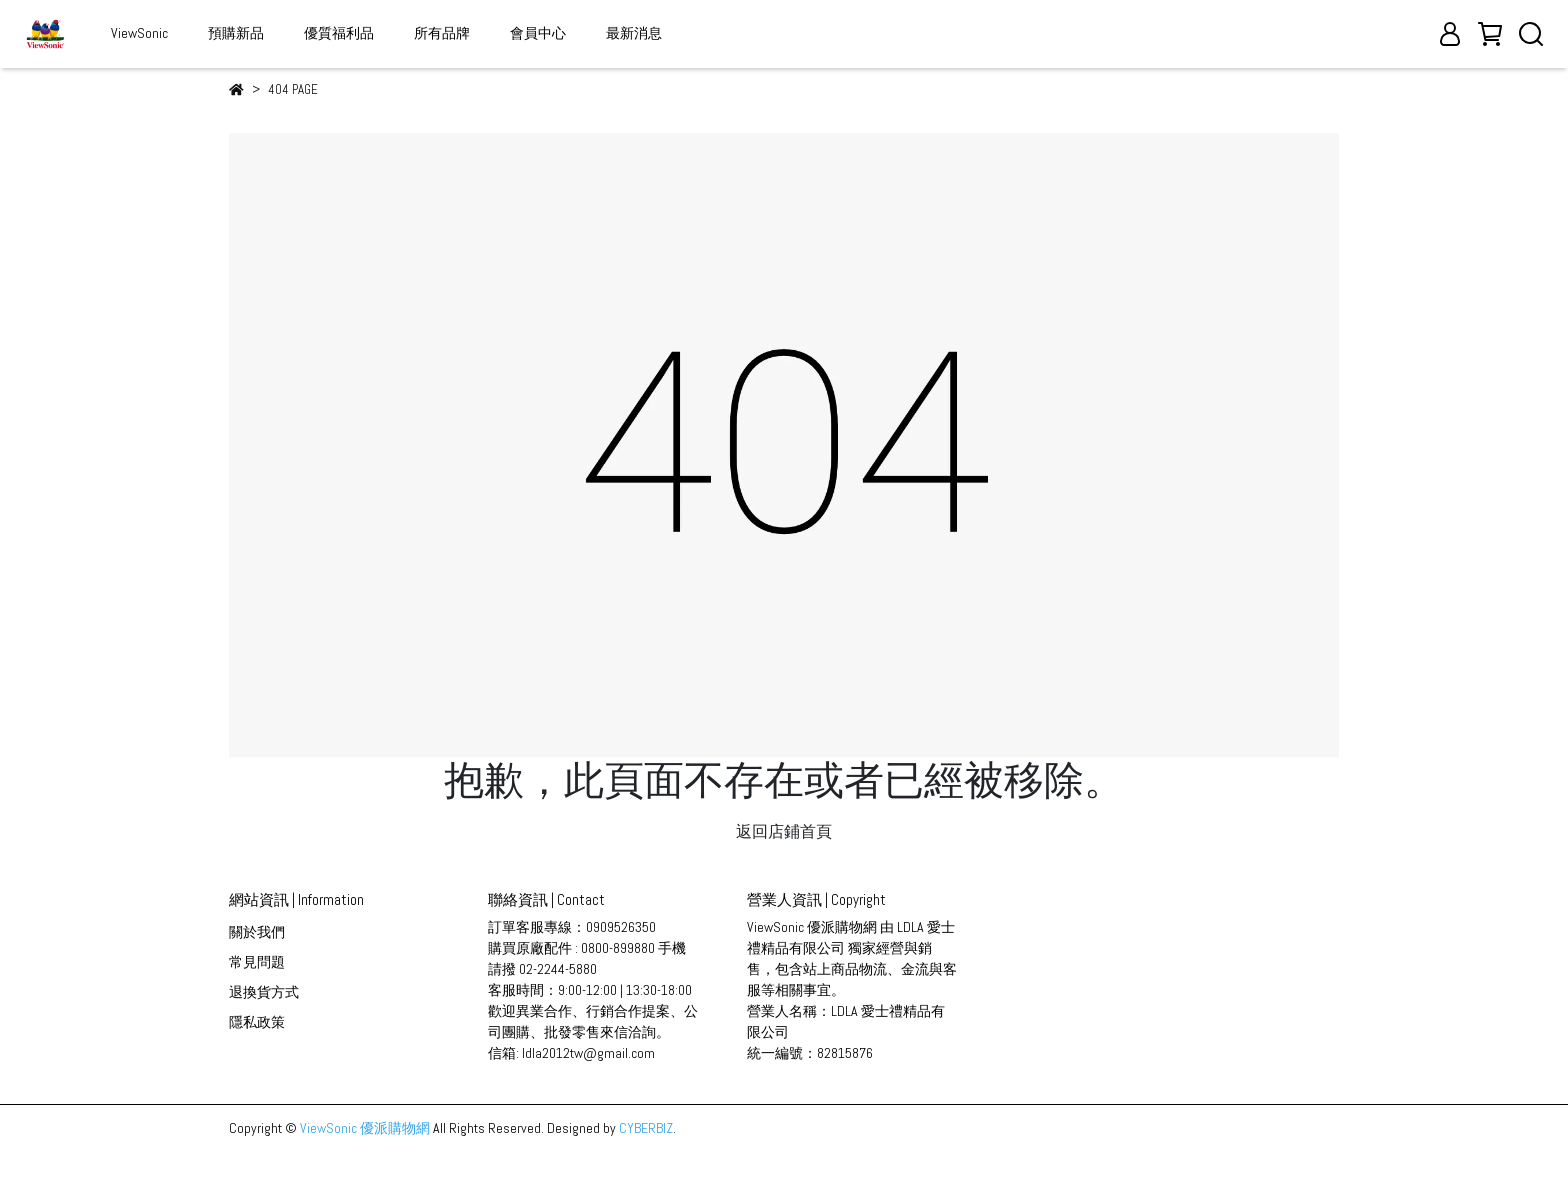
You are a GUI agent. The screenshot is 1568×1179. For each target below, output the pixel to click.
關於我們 (257, 932)
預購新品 (236, 33)
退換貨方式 (264, 992)
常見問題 (257, 962)
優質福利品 (339, 33)
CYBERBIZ (646, 1128)
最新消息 (634, 33)
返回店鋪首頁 (784, 831)
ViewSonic (139, 33)
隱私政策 (257, 1022)
